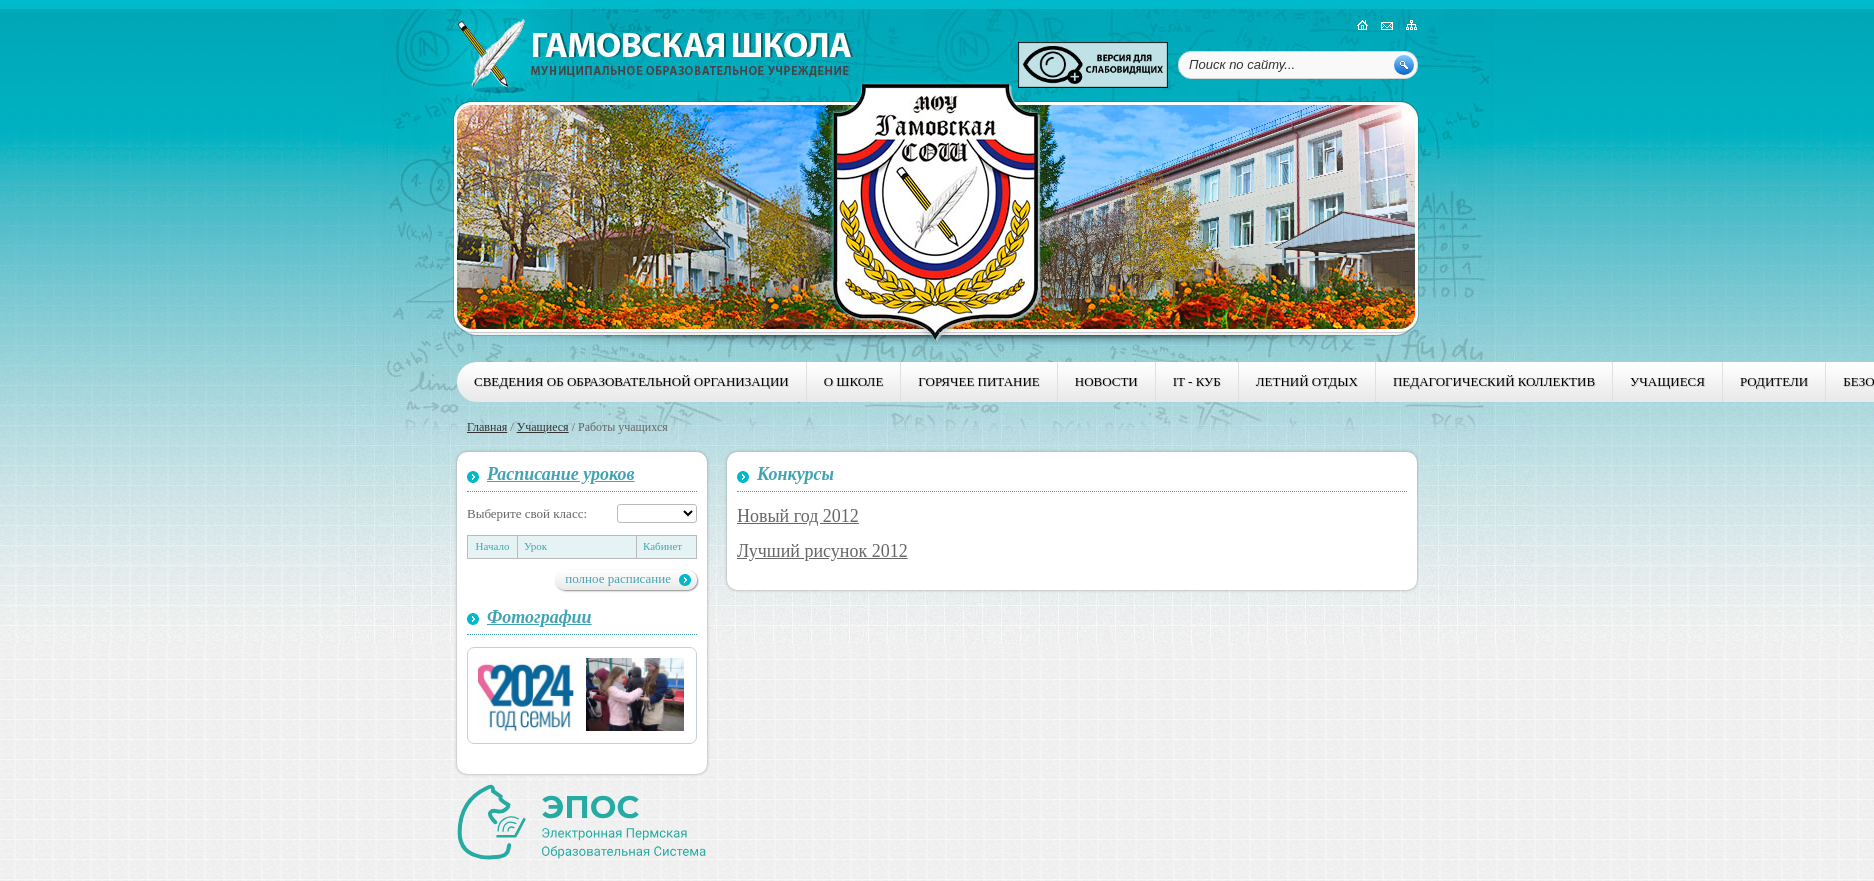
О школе (854, 381)
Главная (487, 427)
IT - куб (1197, 381)
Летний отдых (1307, 381)
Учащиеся (1667, 381)
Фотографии (539, 617)
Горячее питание (978, 381)
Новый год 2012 (798, 516)
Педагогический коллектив (1494, 381)
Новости (1106, 381)
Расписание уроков (561, 474)
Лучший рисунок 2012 (822, 551)
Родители (1774, 381)
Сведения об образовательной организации (631, 381)
